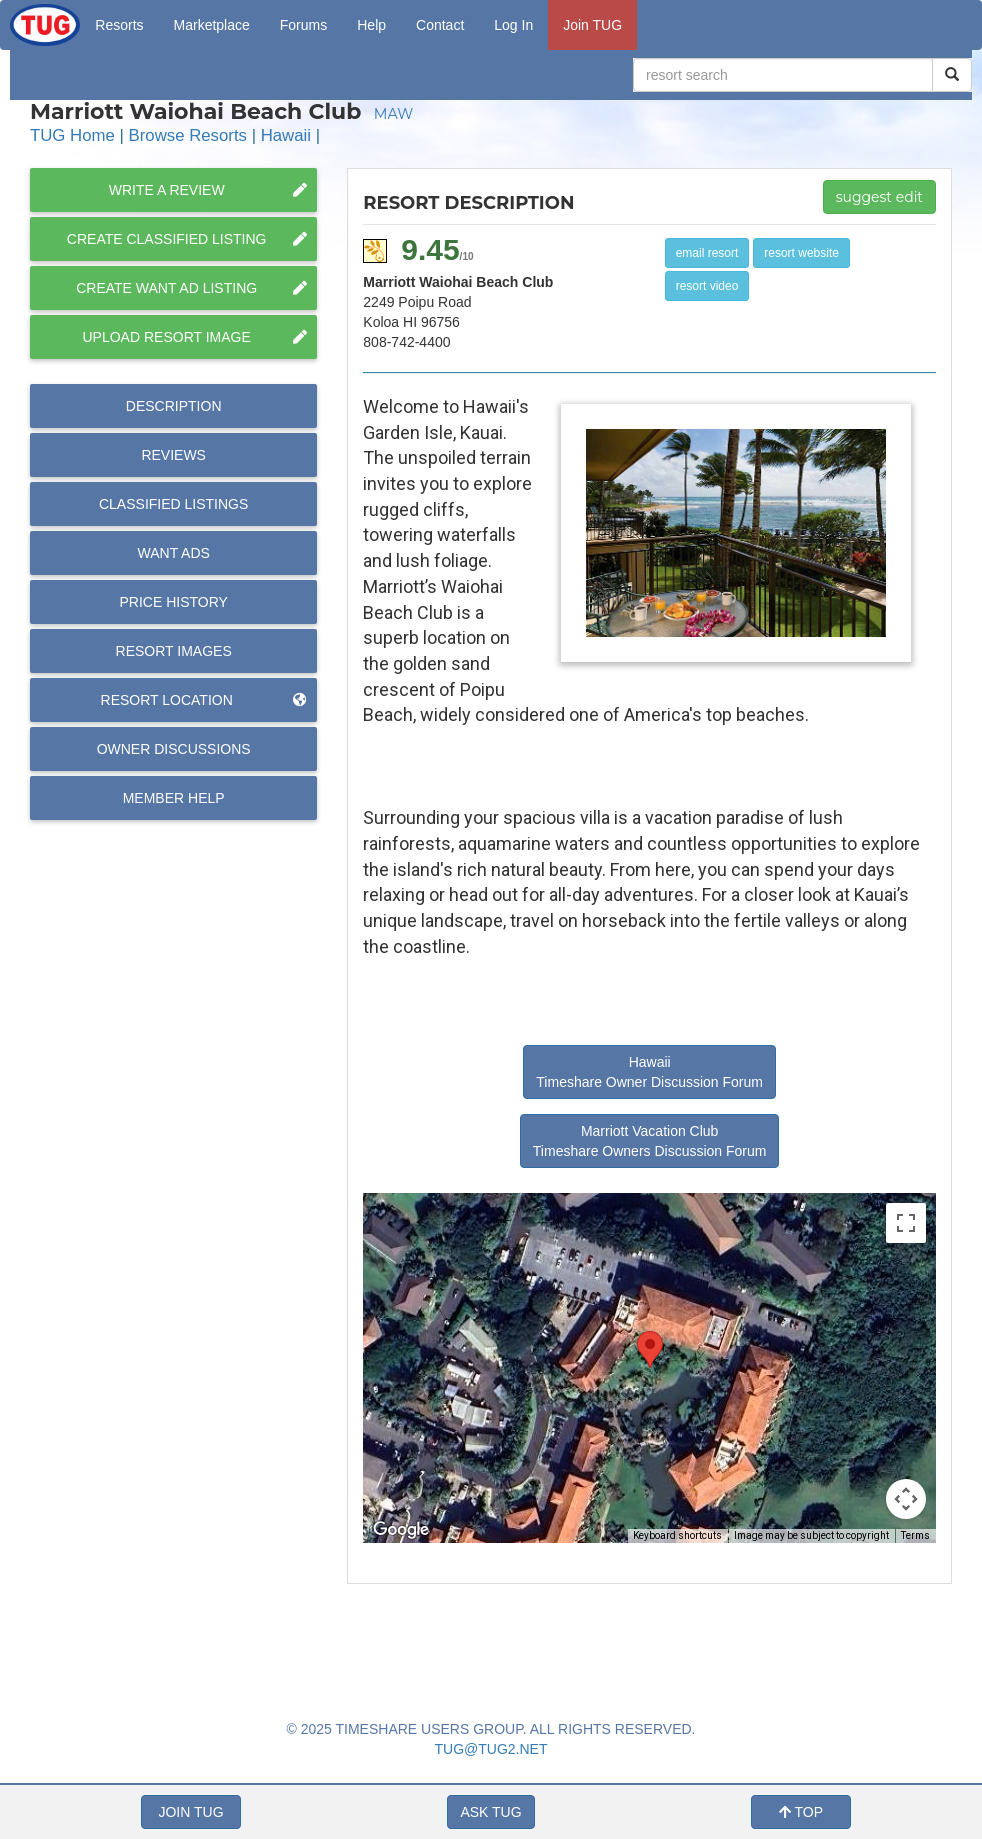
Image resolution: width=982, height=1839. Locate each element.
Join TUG (592, 25)
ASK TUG (490, 1812)
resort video (707, 286)
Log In (513, 25)
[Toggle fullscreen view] (906, 1223)
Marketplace (212, 25)
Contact (440, 25)
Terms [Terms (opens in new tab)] (915, 1535)
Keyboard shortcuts (677, 1535)
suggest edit (879, 197)
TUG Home (72, 135)
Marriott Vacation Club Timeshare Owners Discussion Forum (650, 1141)
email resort (707, 253)
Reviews (173, 455)
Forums (303, 25)
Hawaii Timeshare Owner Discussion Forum (649, 1072)
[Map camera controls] (906, 1499)
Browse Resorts (188, 135)
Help (371, 25)
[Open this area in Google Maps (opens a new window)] (401, 1530)
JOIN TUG (190, 1812)
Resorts (119, 25)
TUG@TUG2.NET (491, 1749)
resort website (801, 253)
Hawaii (286, 135)
